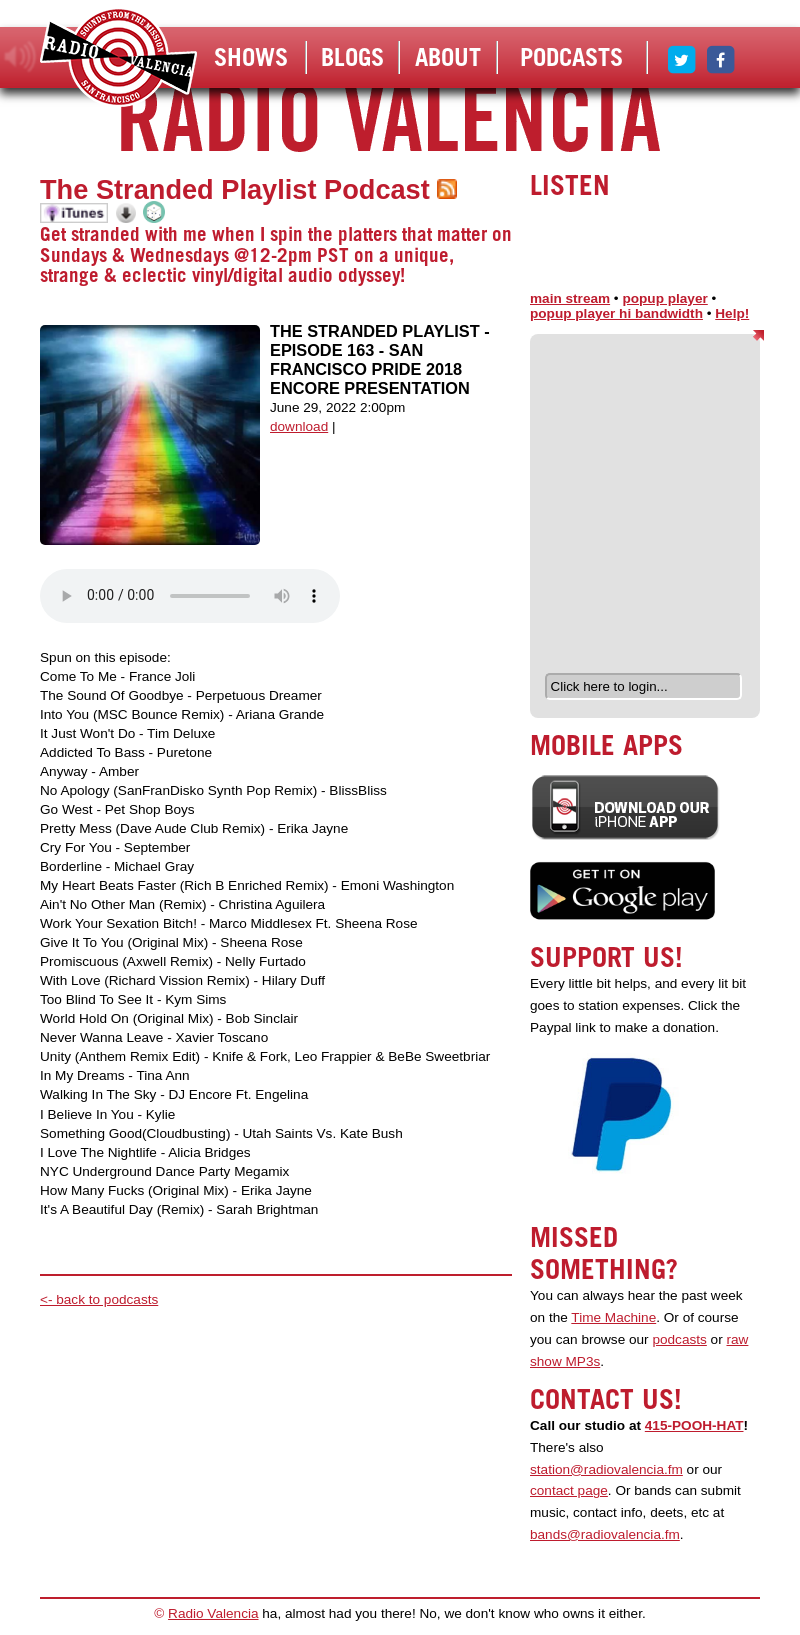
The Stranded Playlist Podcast (235, 189)
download (299, 426)
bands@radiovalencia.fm (605, 1534)
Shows (251, 57)
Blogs (352, 57)
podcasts (679, 1339)
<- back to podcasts (99, 1299)
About (448, 57)
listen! (20, 57)
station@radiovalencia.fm (606, 1469)
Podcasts (571, 57)
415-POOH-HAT (694, 1425)
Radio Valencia (213, 1613)
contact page (569, 1490)
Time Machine (613, 1317)
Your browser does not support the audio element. (190, 596)
